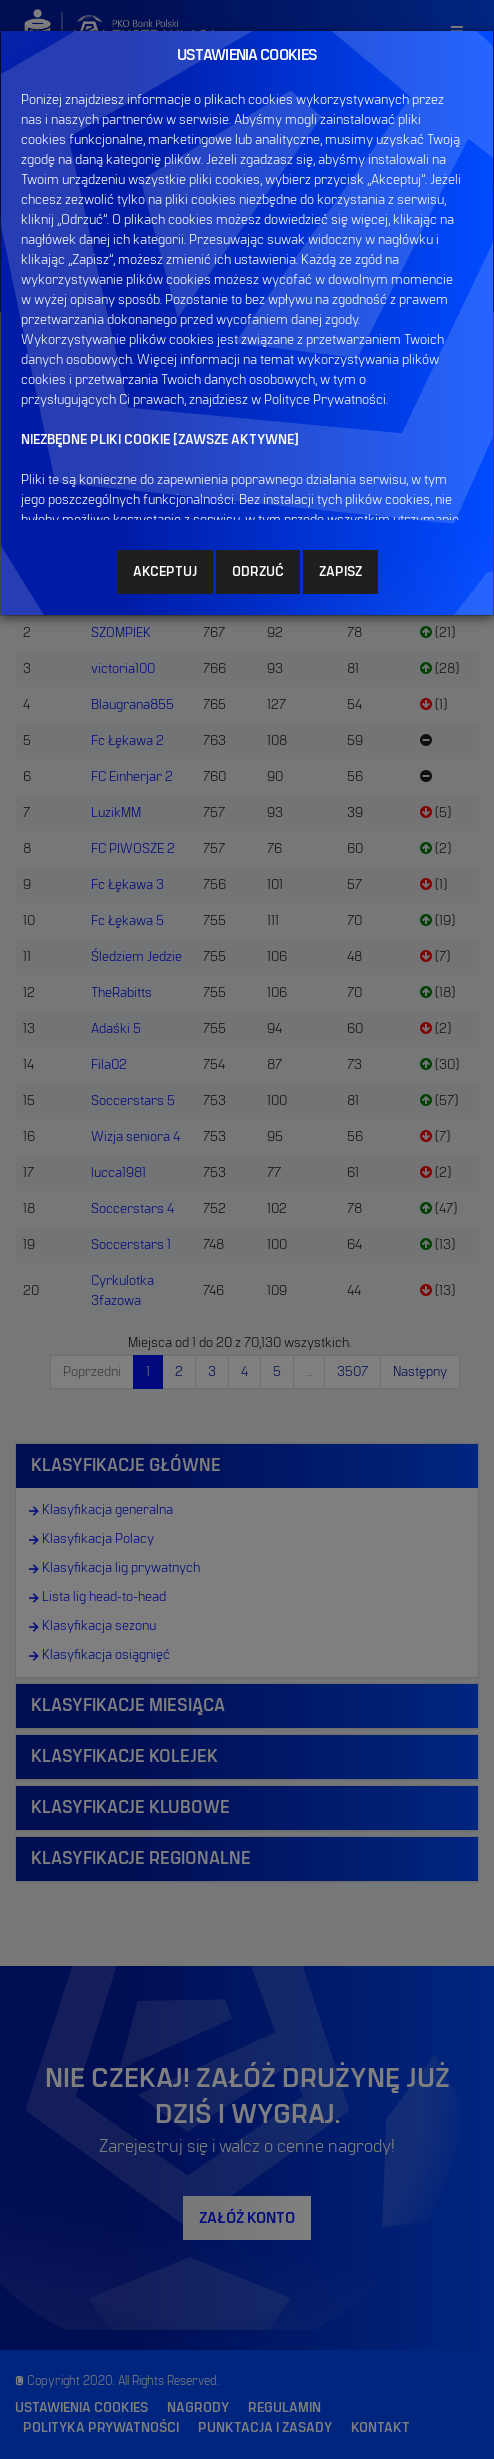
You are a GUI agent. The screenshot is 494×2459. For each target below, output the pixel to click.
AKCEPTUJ (165, 572)
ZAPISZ (340, 572)
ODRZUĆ (258, 572)
